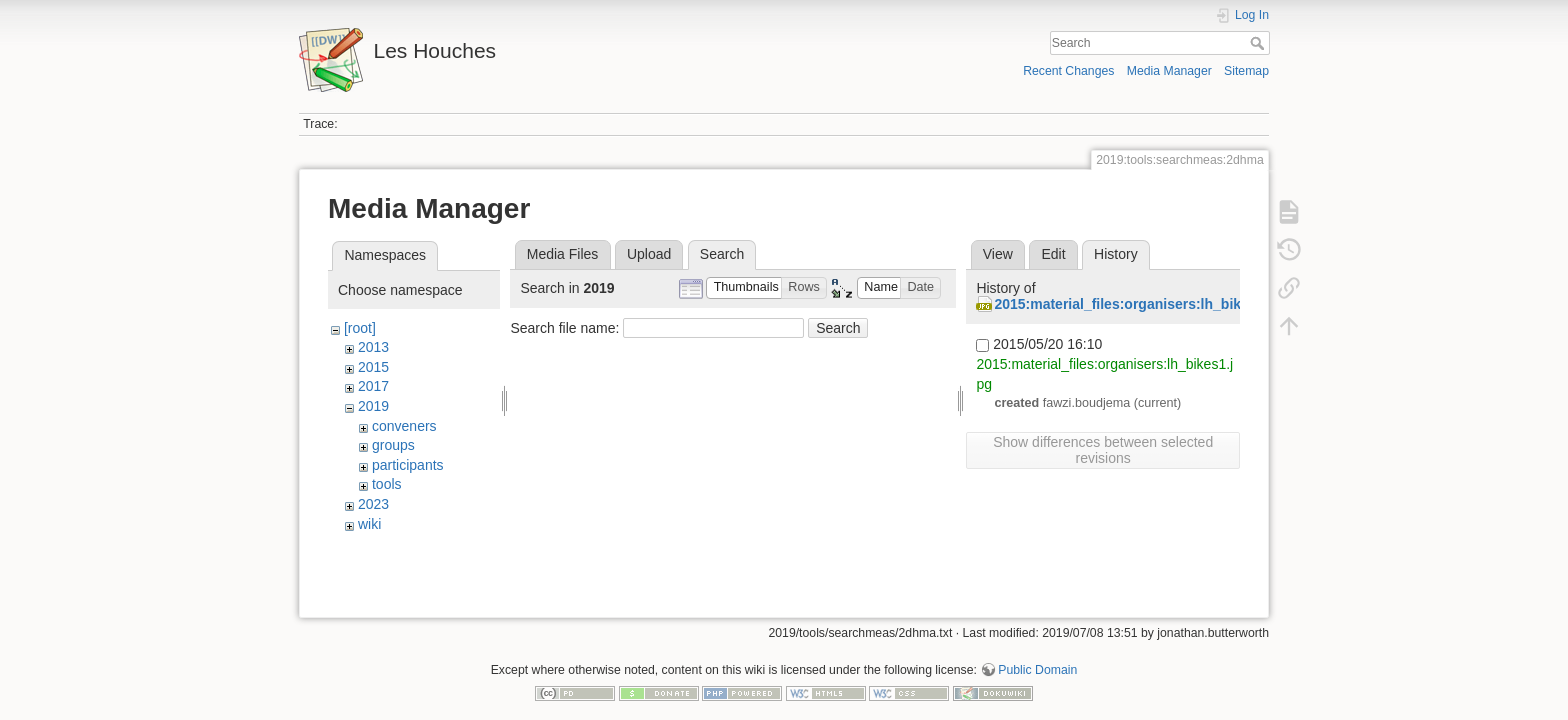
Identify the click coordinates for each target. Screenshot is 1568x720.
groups (393, 445)
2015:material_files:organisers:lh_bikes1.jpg (1141, 304)
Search (1259, 43)
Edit (1053, 254)
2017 (373, 386)
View (998, 254)
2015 (373, 367)
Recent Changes (1068, 71)
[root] (360, 328)
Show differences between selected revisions (1103, 450)
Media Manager (1169, 71)
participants (408, 465)
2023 (373, 504)
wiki (369, 524)
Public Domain (1037, 654)
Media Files (563, 254)
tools (387, 484)
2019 (373, 406)
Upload (649, 254)
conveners (404, 426)
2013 (373, 347)
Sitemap (1246, 71)
